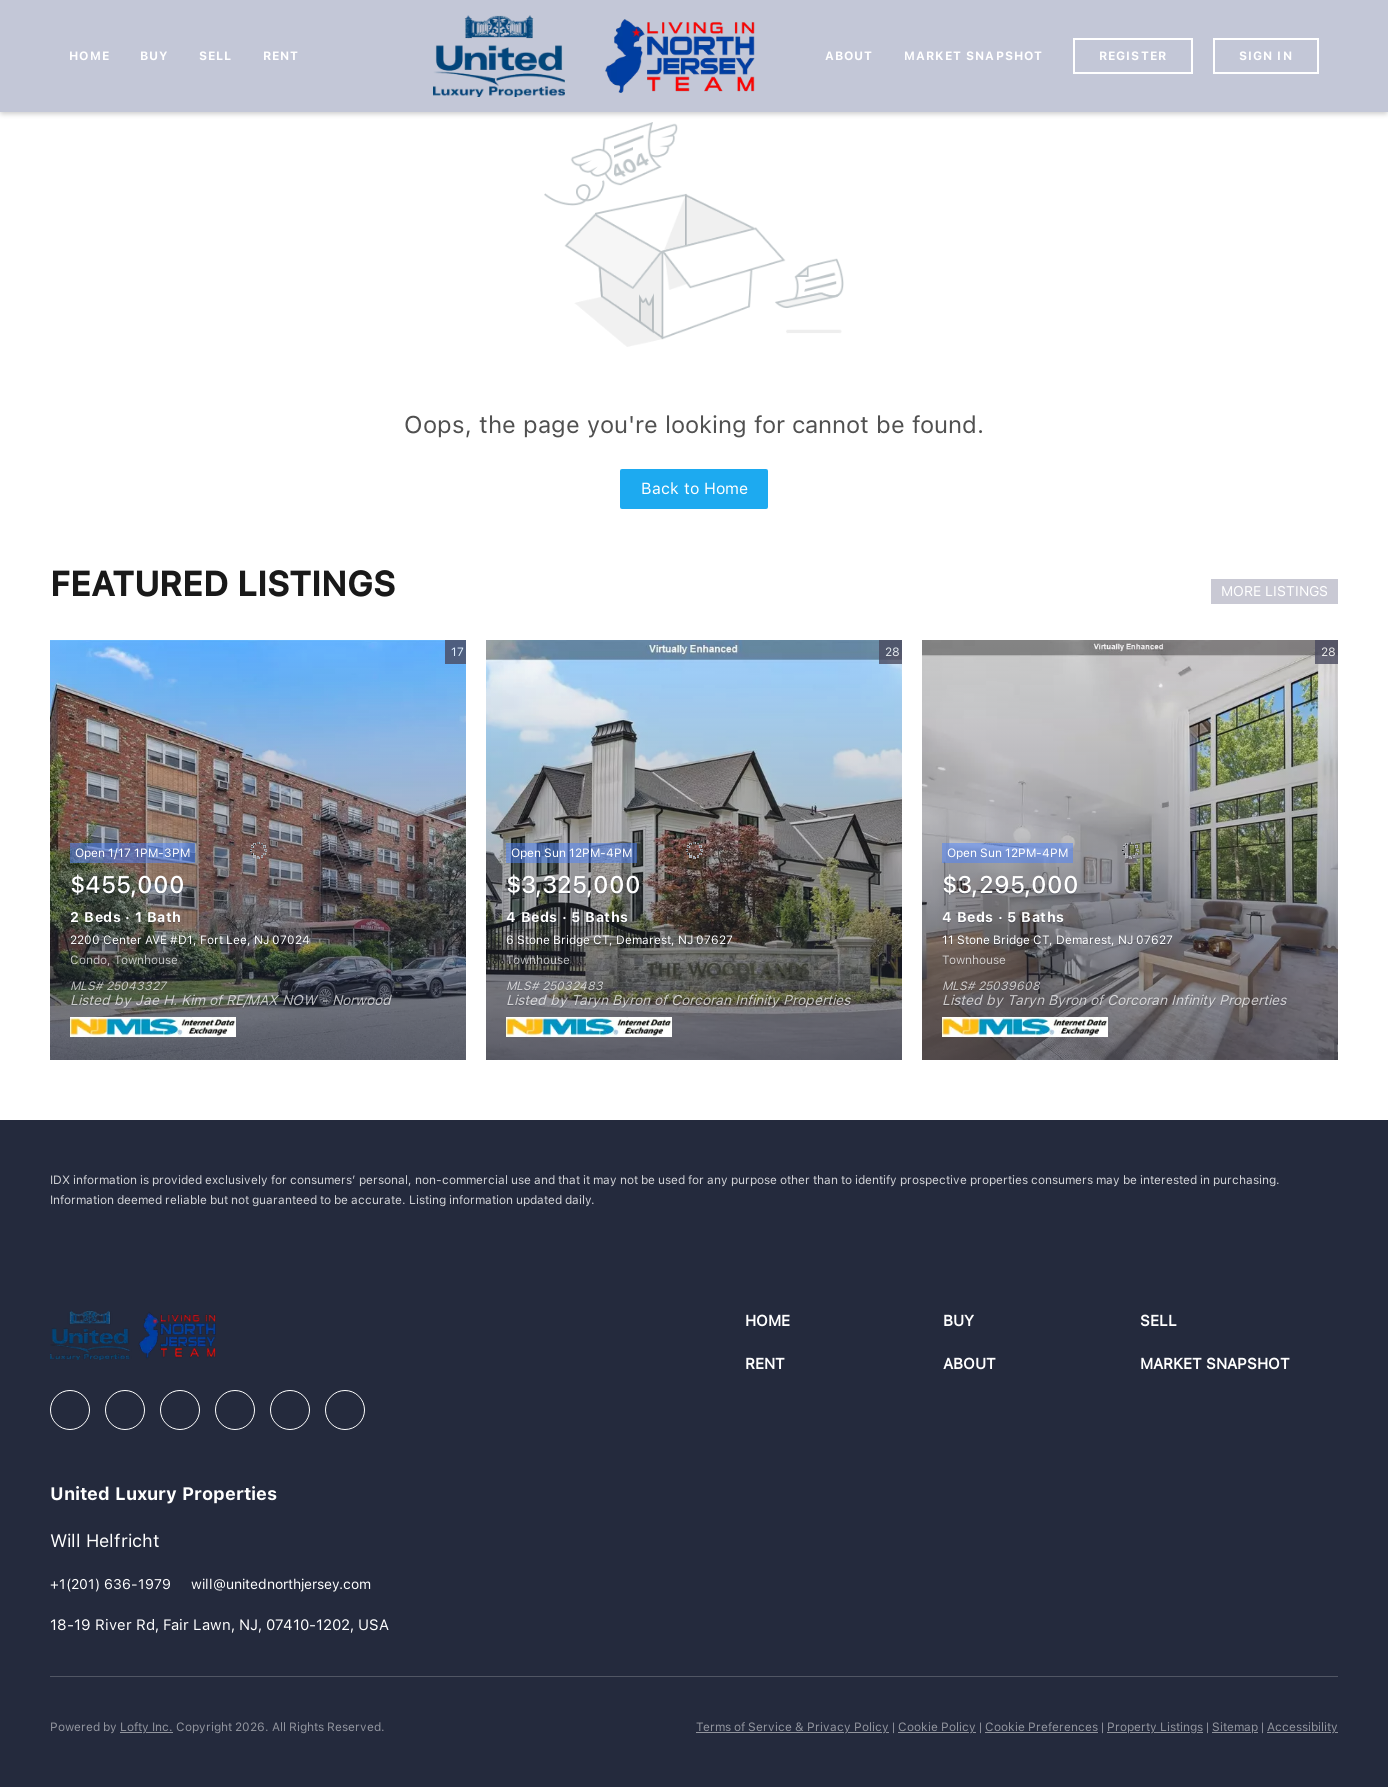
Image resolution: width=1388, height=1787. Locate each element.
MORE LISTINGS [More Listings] (1274, 591)
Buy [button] (154, 56)
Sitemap (1235, 1727)
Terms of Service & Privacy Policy (792, 1727)
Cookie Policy (937, 1727)
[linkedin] (125, 1410)
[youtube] (290, 1410)
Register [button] (1133, 56)
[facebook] (70, 1410)
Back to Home (694, 488)
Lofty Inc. (146, 1727)
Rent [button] (281, 56)
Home (89, 56)
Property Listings (1155, 1727)
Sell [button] (215, 56)
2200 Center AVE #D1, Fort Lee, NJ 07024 (190, 940)
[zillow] (180, 1410)
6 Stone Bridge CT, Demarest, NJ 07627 (619, 940)
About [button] (849, 56)
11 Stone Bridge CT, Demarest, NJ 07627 (1057, 940)
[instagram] (235, 1410)
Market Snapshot (974, 56)
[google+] (345, 1410)
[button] (843, 1321)
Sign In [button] (1266, 56)
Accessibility (1302, 1727)
